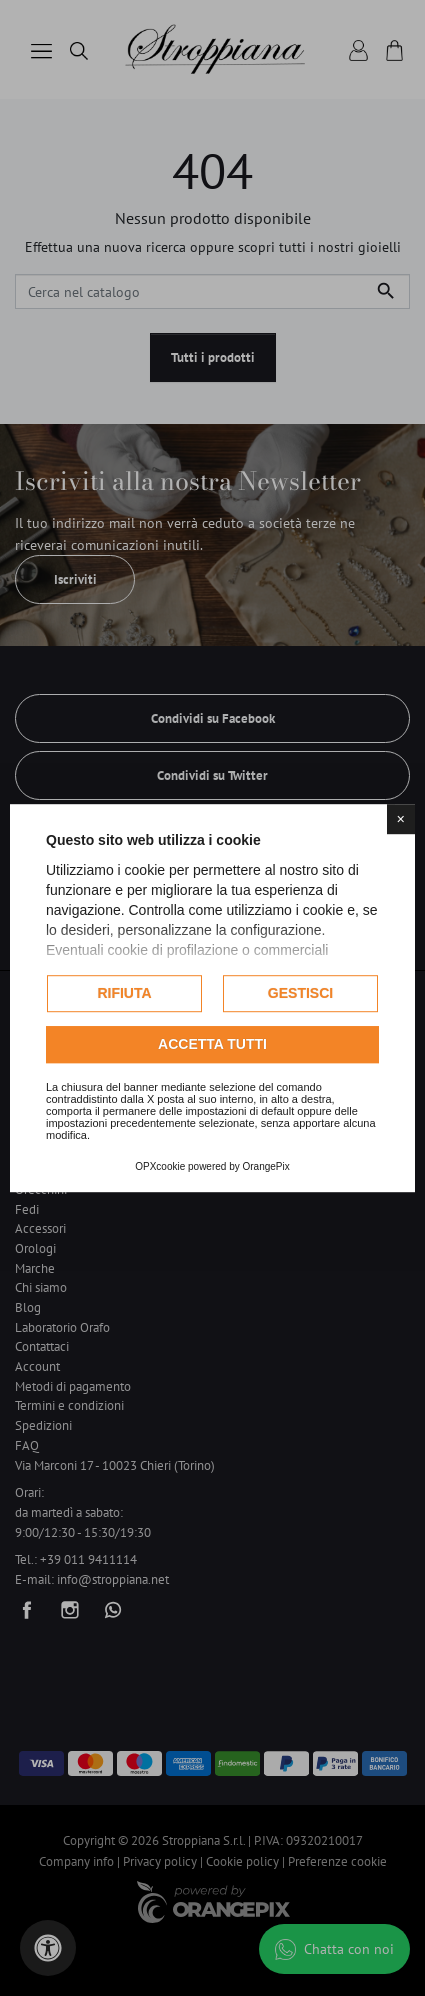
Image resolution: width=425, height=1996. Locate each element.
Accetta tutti (212, 1044)
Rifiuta (124, 993)
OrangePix (266, 1166)
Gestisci (300, 993)
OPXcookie (160, 1166)
